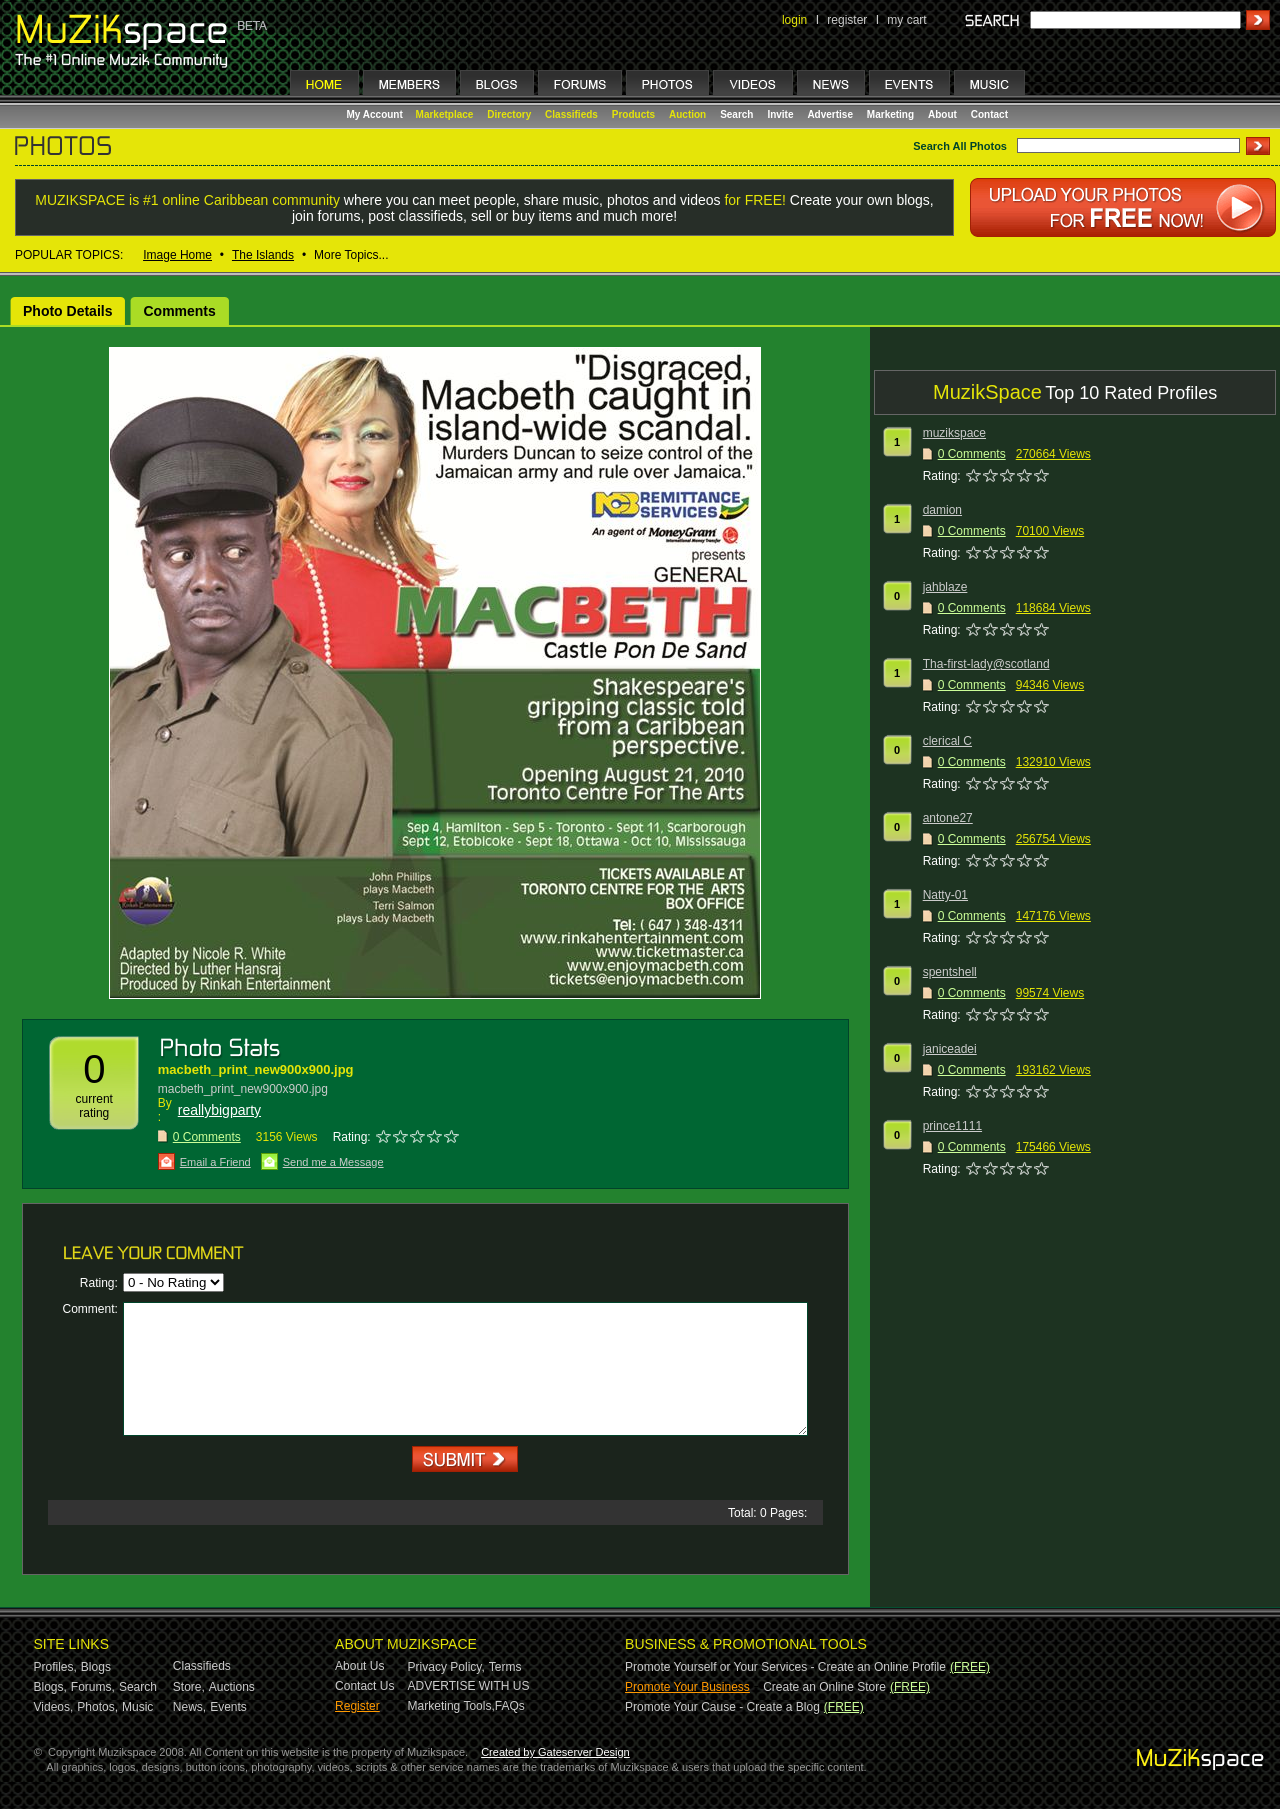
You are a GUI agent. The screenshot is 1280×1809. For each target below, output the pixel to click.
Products (633, 114)
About (942, 114)
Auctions (232, 1687)
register (847, 20)
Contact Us (364, 1686)
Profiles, (55, 1667)
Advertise (830, 114)
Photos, (97, 1707)
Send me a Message (333, 1162)
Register (357, 1706)
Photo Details (67, 311)
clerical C (947, 741)
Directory (509, 114)
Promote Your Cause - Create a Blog (722, 1707)
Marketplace (445, 114)
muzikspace (954, 433)
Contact (989, 114)
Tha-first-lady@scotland (986, 664)
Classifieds (571, 114)
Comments (179, 311)
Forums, (93, 1687)
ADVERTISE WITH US (469, 1686)
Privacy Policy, (446, 1667)
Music (137, 1707)
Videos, (54, 1707)
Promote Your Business (687, 1687)
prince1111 (952, 1126)
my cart (906, 20)
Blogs (96, 1667)
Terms (505, 1667)
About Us (359, 1666)
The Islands (263, 255)
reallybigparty (219, 1110)
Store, (189, 1687)
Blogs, (50, 1687)
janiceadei (950, 1049)
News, (189, 1707)
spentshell (950, 972)
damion (942, 510)
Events (228, 1707)
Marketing (890, 114)
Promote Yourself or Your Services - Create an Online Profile (785, 1667)
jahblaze (945, 587)
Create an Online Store (824, 1687)
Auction (687, 114)
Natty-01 (945, 895)
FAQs (510, 1706)
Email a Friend (215, 1162)
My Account (376, 114)
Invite (780, 114)
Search (736, 114)
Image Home (177, 255)
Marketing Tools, (451, 1706)
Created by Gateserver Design (555, 1752)
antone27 (948, 818)
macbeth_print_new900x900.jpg (256, 1069)
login (794, 20)
